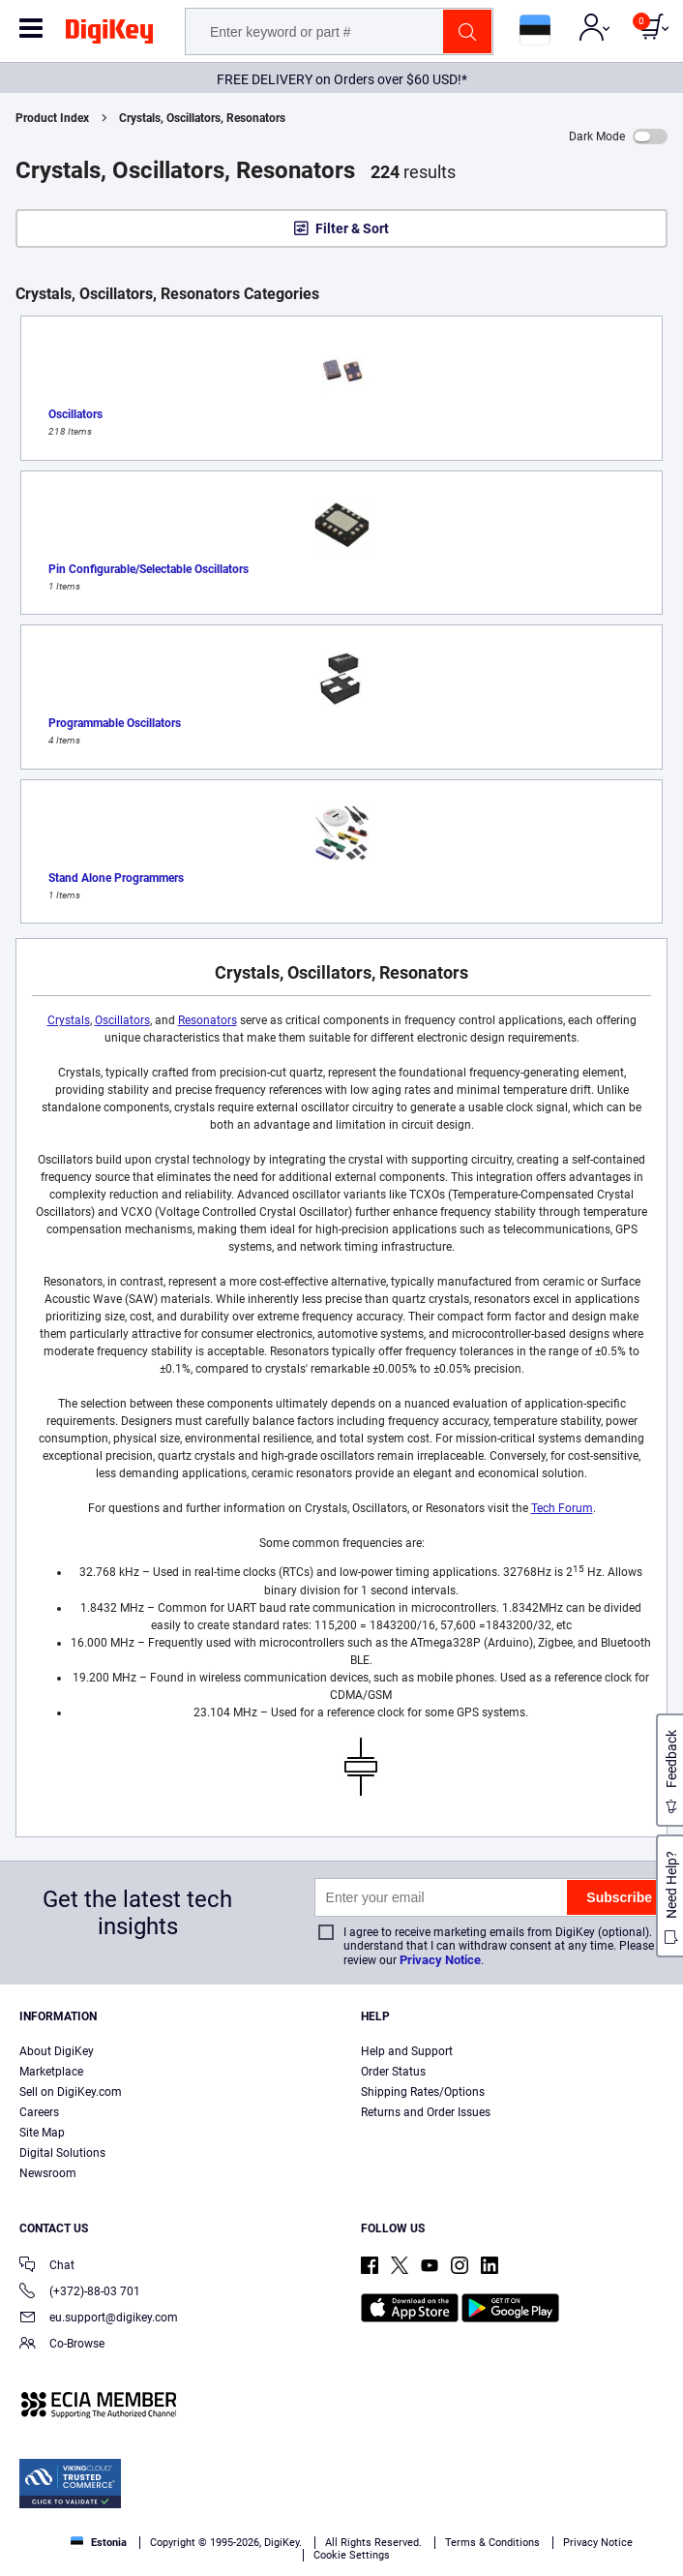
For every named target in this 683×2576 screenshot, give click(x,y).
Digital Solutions (62, 2153)
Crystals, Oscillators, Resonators (202, 118)
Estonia (99, 2542)
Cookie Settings (351, 2555)
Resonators (207, 1020)
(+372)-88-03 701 (79, 2293)
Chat (46, 2267)
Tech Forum (562, 1508)
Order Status (393, 2071)
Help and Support (407, 2051)
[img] (109, 34)
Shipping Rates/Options (423, 2092)
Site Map (42, 2132)
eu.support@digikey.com (98, 2319)
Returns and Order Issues (425, 2112)
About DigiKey (56, 2051)
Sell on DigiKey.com (70, 2092)
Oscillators (122, 1020)
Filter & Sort (352, 228)
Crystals (68, 1020)
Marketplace (51, 2071)
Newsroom (47, 2173)
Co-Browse (61, 2345)
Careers (39, 2112)
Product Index (52, 118)
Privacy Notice (440, 1960)
